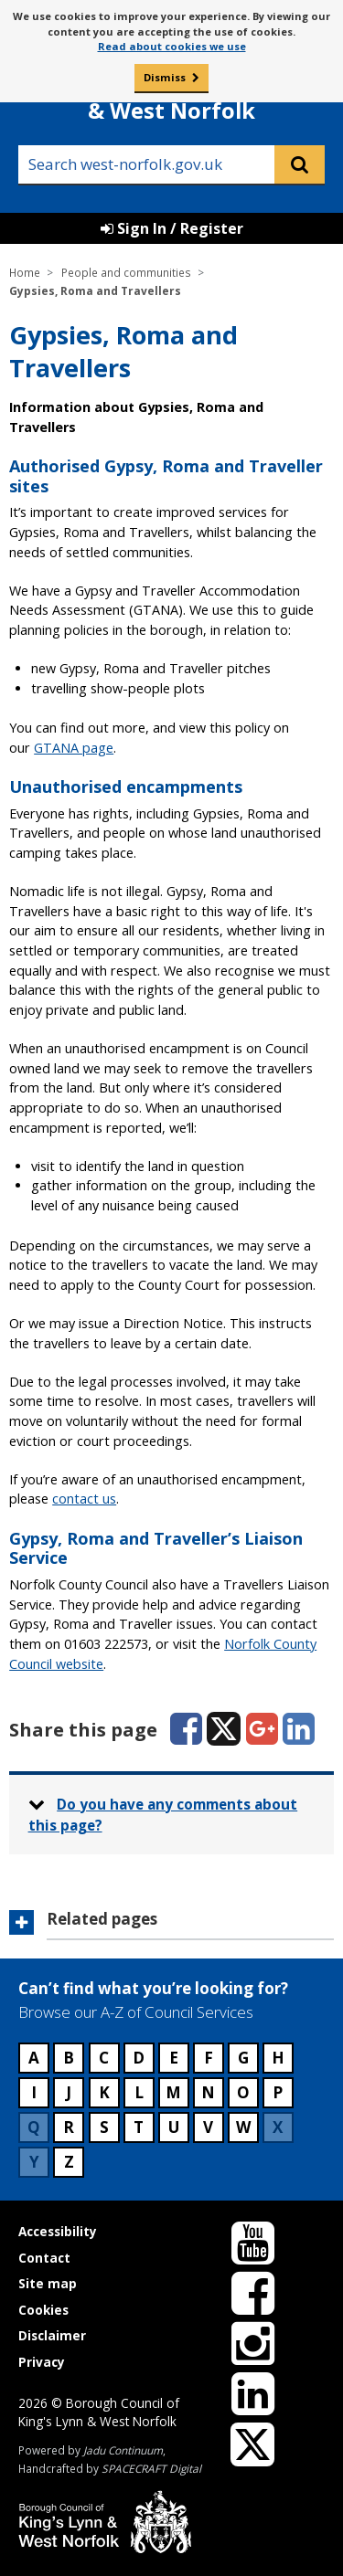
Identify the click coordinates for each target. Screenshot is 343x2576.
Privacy (41, 2361)
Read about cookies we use (172, 46)
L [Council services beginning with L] (139, 2092)
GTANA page (73, 747)
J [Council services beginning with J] (68, 2092)
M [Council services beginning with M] (173, 2092)
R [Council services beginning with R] (68, 2127)
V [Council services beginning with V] (208, 2127)
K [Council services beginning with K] (104, 2092)
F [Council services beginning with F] (208, 2057)
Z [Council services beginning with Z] (69, 2161)
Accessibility (57, 2231)
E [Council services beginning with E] (173, 2057)
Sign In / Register (172, 228)
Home (24, 272)
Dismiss (165, 77)
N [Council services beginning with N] (208, 2092)
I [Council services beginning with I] (34, 2092)
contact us (84, 1498)
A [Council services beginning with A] (33, 2057)
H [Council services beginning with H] (278, 2057)
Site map (47, 2283)
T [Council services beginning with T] (139, 2127)
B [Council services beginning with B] (68, 2057)
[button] (171, 1925)
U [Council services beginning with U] (173, 2127)
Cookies (43, 2309)
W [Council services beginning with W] (243, 2127)
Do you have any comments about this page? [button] (163, 1814)
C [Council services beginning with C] (104, 2057)
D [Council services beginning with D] (139, 2057)
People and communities (126, 272)
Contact (44, 2257)
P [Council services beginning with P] (278, 2092)
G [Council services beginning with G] (243, 2057)
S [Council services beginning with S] (104, 2127)
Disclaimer (52, 2335)
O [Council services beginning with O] (243, 2092)
